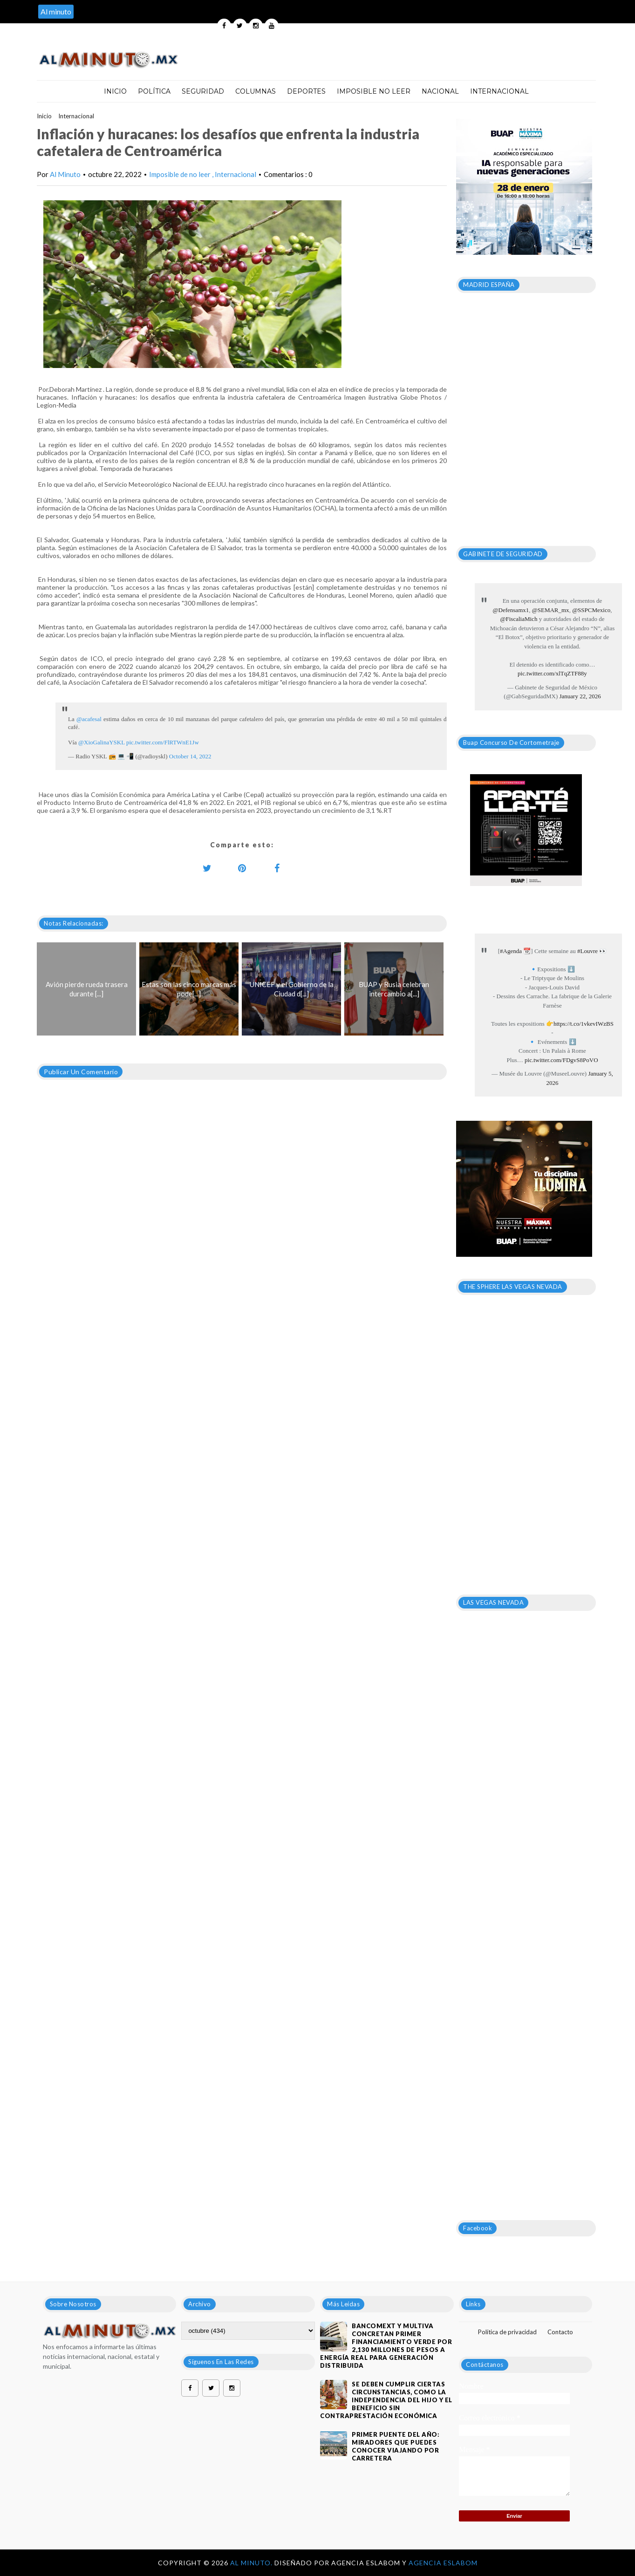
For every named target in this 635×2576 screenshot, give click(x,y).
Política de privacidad (507, 2332)
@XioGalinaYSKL (101, 742)
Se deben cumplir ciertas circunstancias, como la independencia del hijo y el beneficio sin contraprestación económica (386, 2399)
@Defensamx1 (511, 610)
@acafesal (89, 719)
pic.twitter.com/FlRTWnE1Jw (162, 742)
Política (154, 91)
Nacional (440, 91)
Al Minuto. (252, 2563)
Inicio (115, 91)
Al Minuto (65, 174)
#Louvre (587, 950)
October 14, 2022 (190, 756)
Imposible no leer (373, 91)
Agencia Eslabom (443, 2563)
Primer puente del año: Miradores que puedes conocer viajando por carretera (395, 2446)
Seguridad (203, 91)
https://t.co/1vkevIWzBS (583, 1023)
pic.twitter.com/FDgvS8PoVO (561, 1059)
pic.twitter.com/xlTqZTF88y (552, 673)
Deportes (306, 91)
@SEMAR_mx (550, 610)
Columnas (255, 91)
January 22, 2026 (580, 696)
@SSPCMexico (591, 610)
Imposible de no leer (180, 174)
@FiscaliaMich (519, 618)
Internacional (499, 91)
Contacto (560, 2332)
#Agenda (511, 950)
